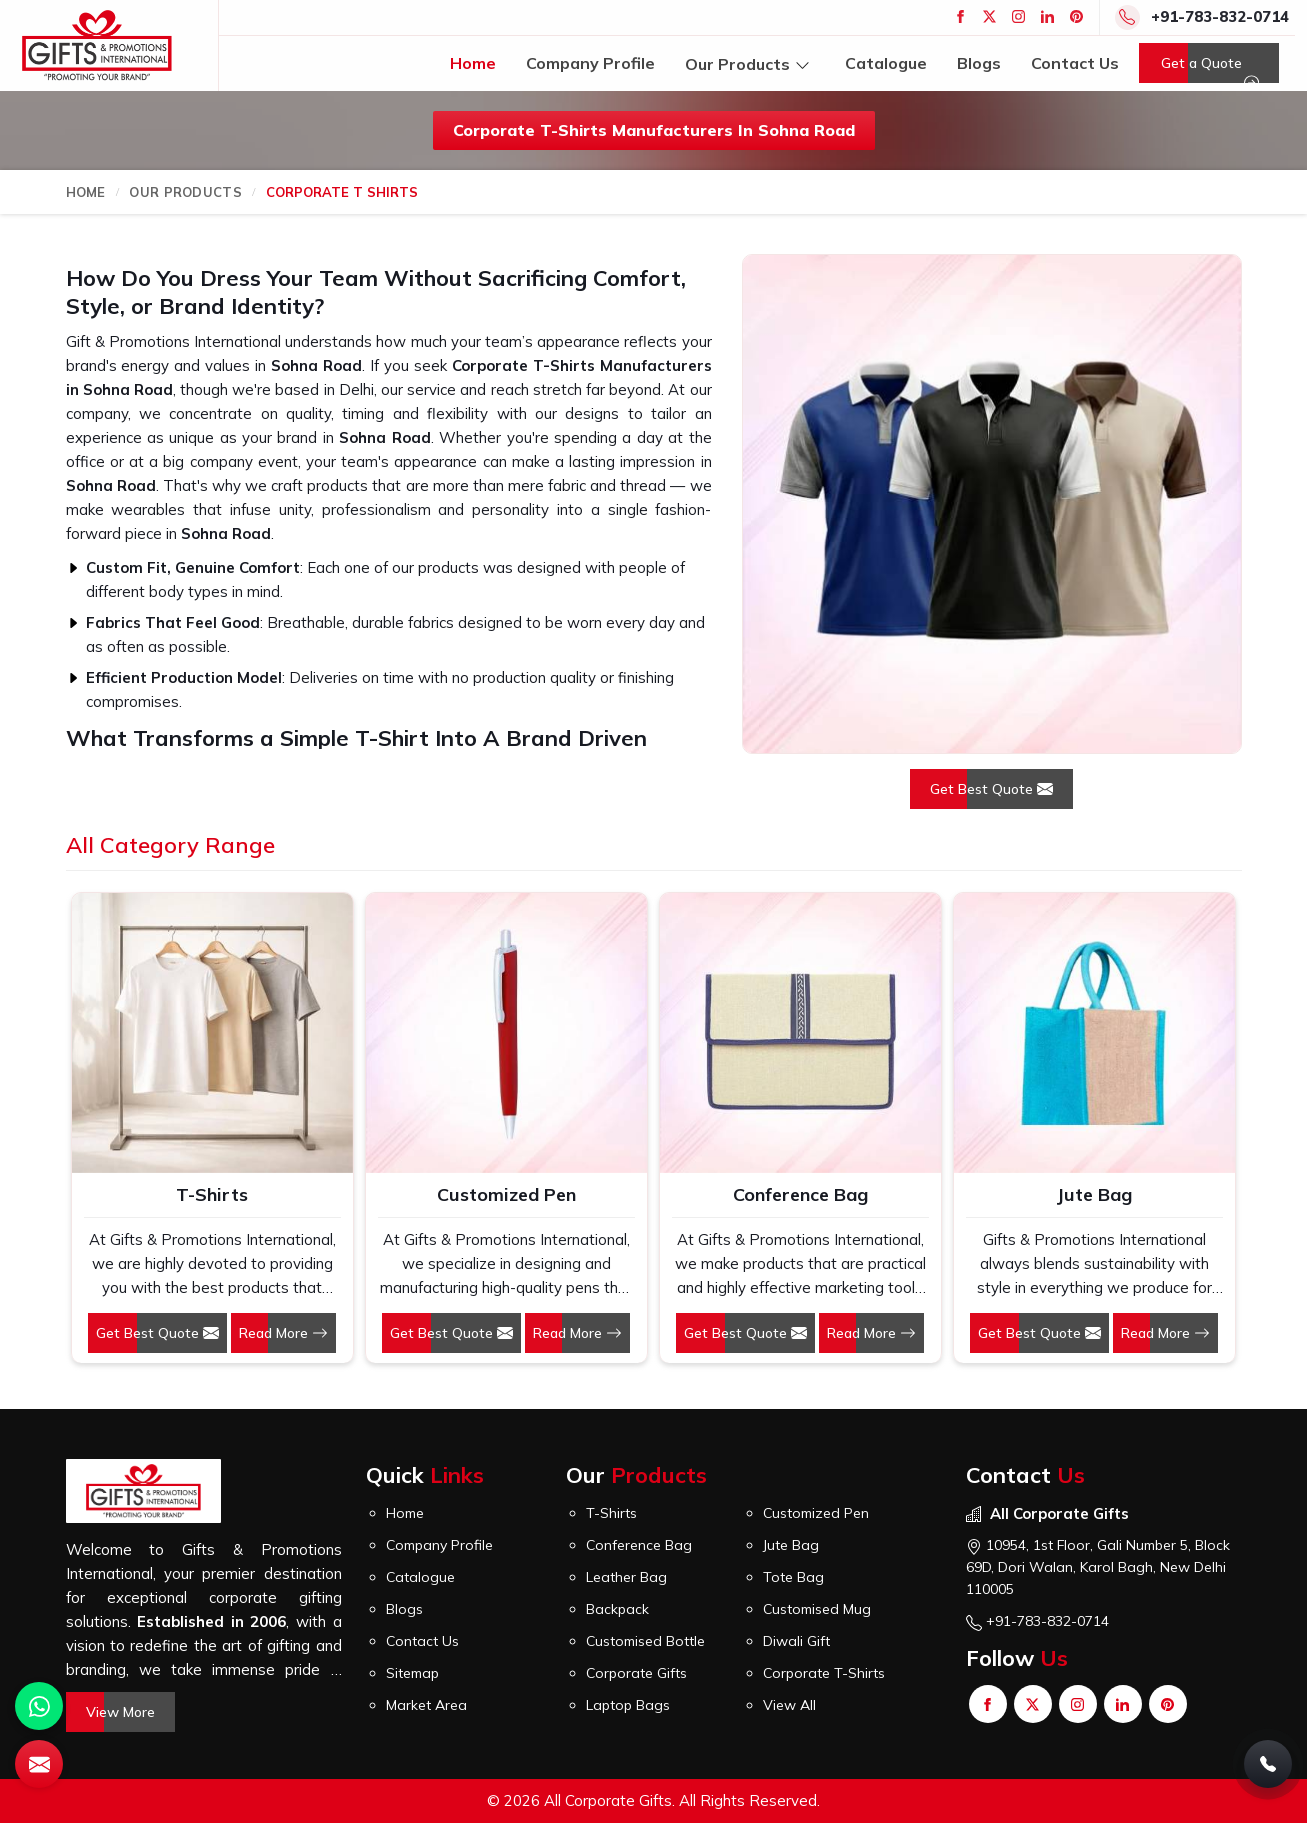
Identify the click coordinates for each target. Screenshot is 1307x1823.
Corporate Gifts (636, 1673)
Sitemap (412, 1673)
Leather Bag (626, 1577)
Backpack (617, 1609)
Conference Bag (800, 1194)
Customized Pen (506, 1194)
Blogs (979, 63)
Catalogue (886, 63)
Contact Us (1075, 63)
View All (789, 1705)
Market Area (426, 1705)
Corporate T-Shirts (824, 1673)
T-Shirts (212, 1194)
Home (473, 63)
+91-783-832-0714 (1220, 16)
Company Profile (590, 63)
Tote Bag (793, 1577)
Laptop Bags (628, 1705)
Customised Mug (817, 1609)
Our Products (750, 63)
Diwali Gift (796, 1641)
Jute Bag (1094, 1194)
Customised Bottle (645, 1641)
